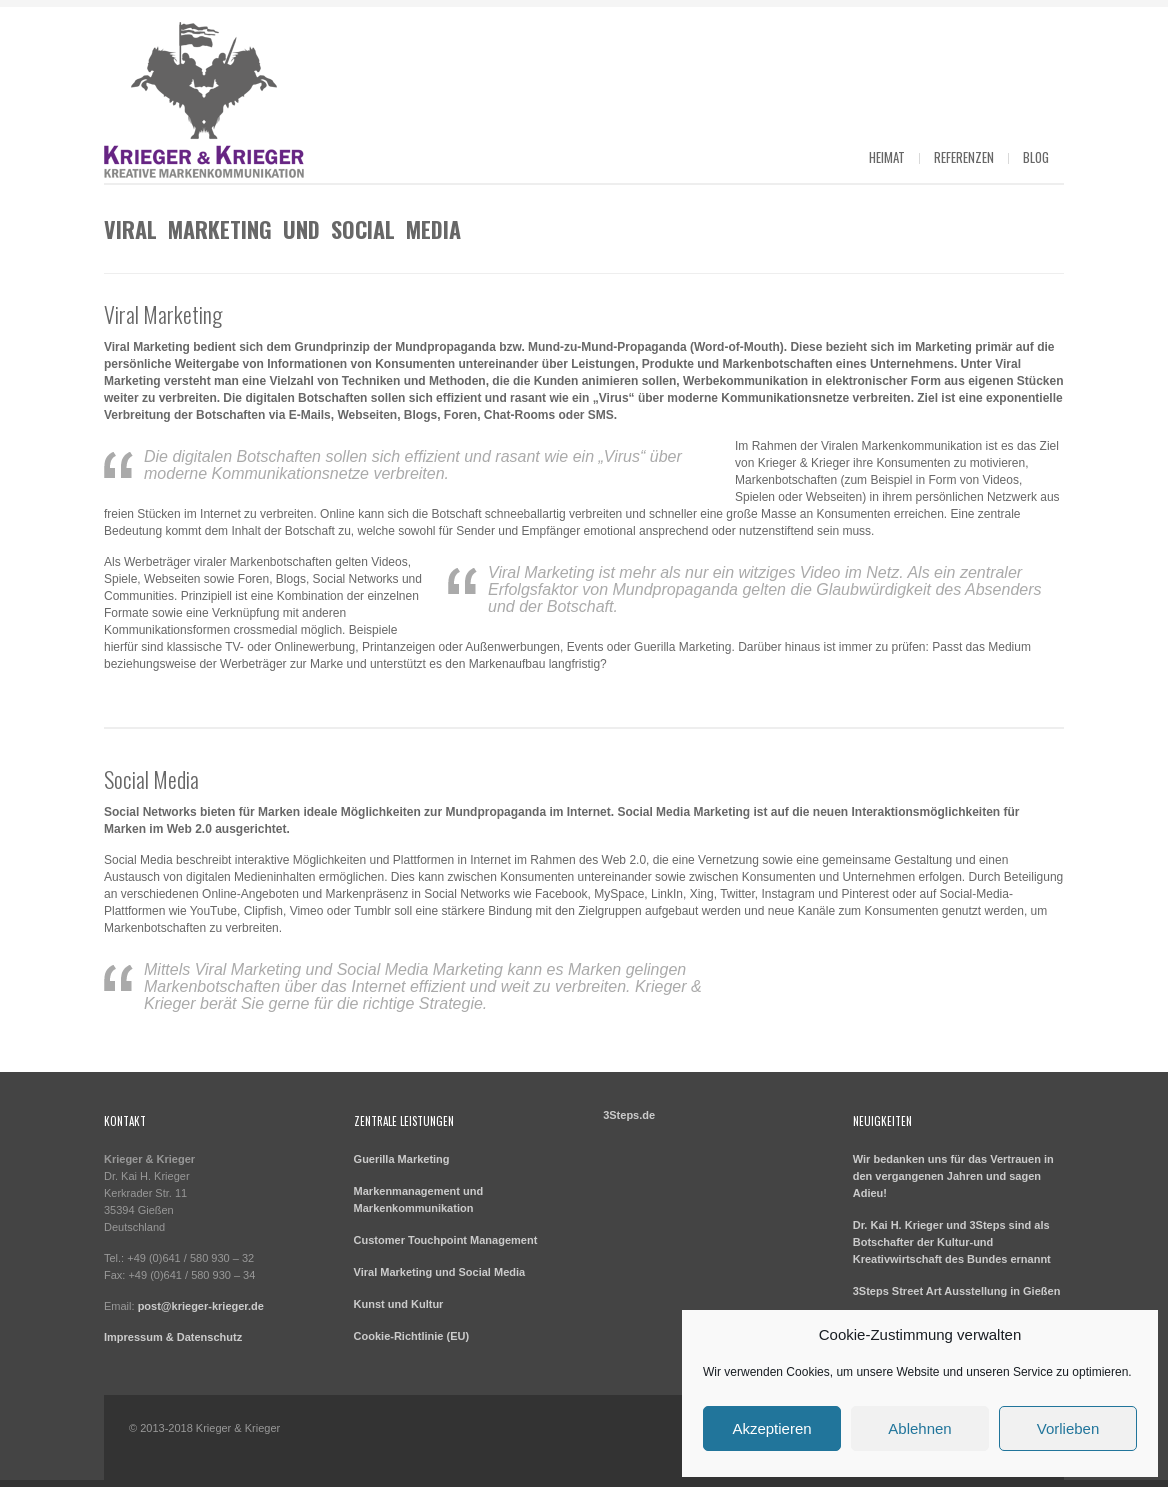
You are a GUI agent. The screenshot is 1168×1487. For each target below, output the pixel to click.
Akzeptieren (771, 1428)
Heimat (887, 157)
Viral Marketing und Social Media (440, 1272)
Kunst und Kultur (399, 1304)
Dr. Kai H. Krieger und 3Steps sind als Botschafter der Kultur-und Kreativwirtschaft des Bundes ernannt (952, 1242)
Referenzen (964, 157)
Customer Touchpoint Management (446, 1240)
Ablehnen (919, 1428)
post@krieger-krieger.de (201, 1306)
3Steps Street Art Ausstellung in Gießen (957, 1291)
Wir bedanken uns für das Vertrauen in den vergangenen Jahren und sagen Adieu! (953, 1176)
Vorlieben (1068, 1428)
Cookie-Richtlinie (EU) (412, 1336)
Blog (1036, 157)
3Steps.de (629, 1115)
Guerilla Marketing (402, 1159)
